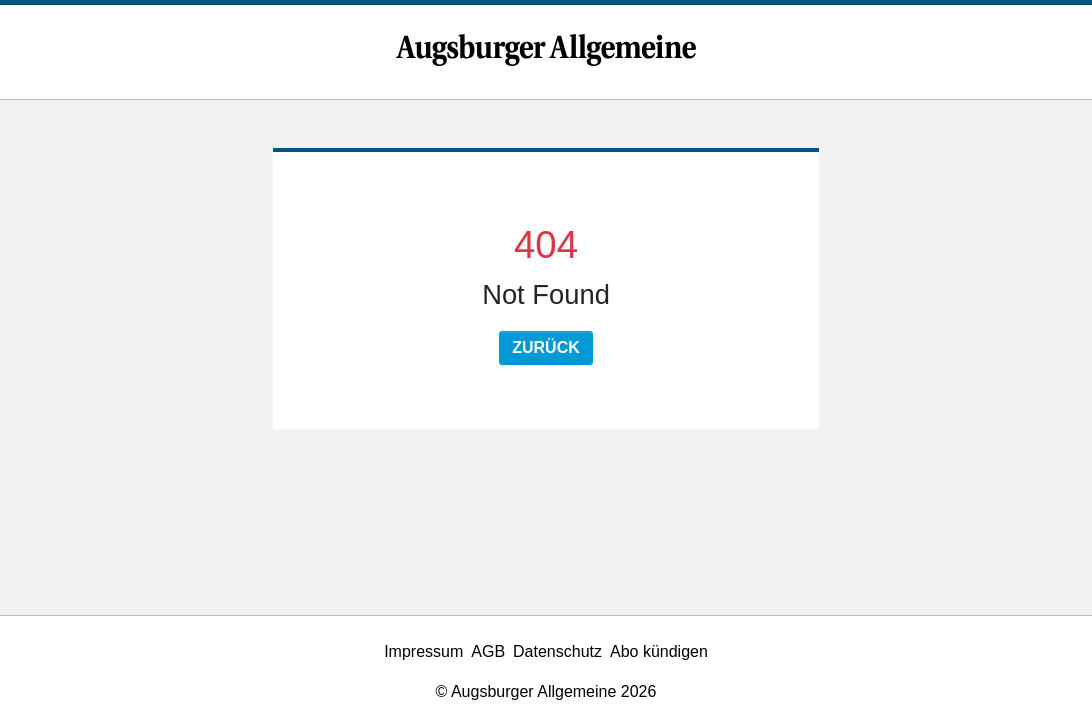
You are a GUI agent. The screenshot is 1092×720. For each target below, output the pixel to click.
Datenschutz (557, 651)
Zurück (546, 347)
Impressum (423, 651)
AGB (488, 651)
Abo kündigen (659, 651)
